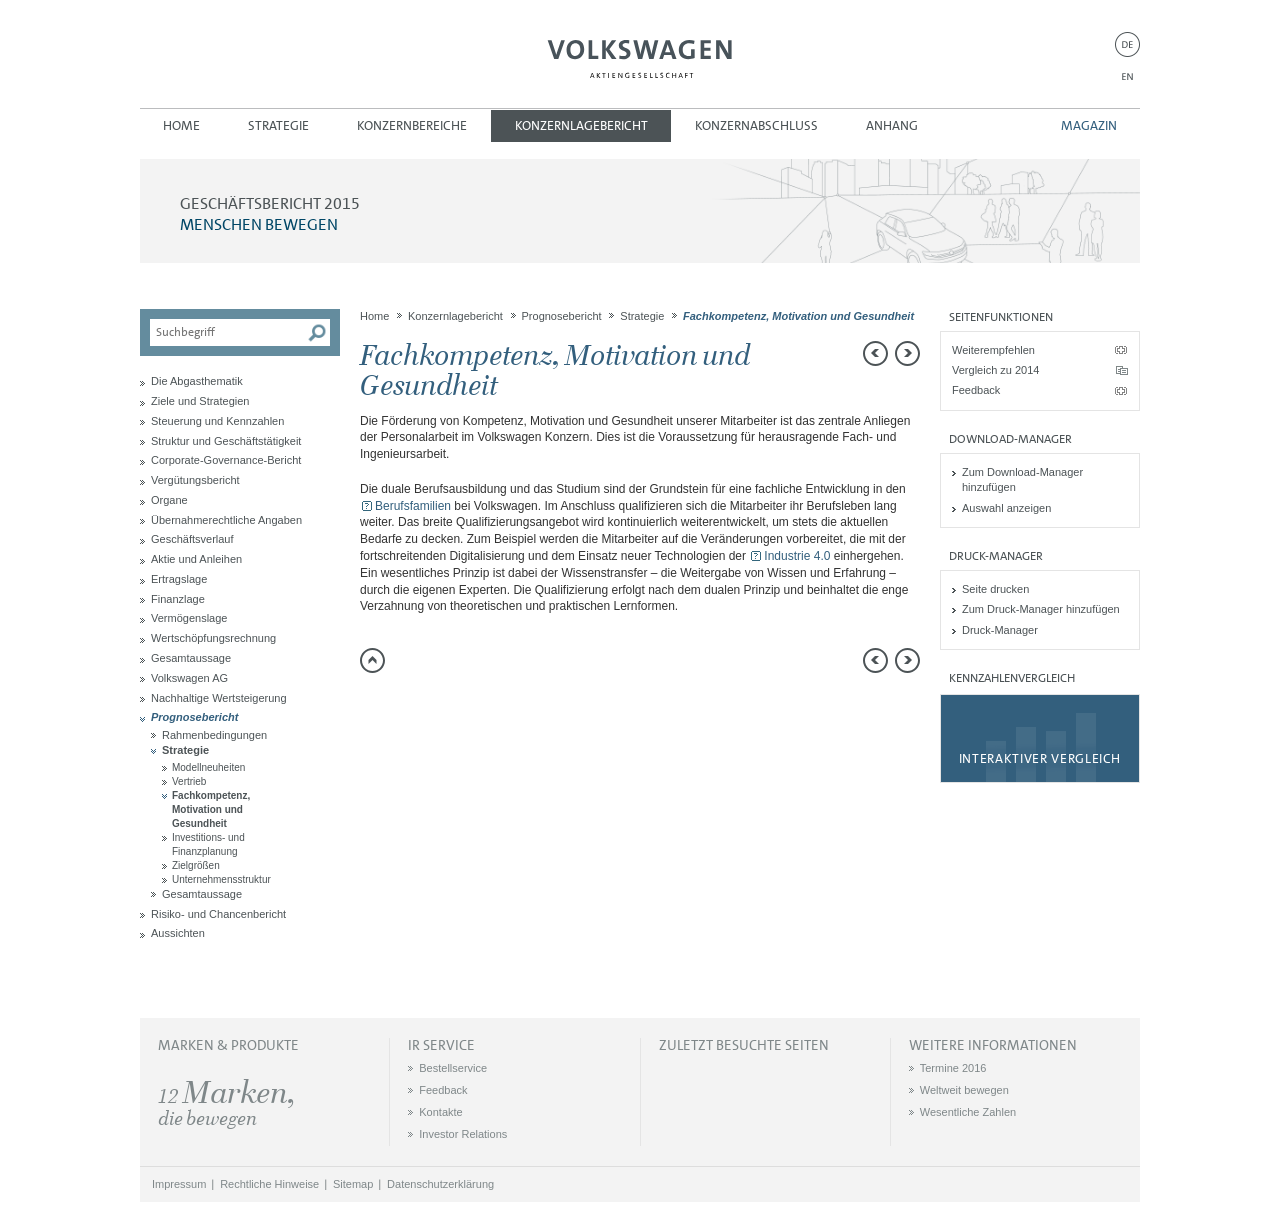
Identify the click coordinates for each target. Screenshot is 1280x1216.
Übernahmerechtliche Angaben (226, 520)
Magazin (1089, 125)
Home (181, 125)
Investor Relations (463, 1134)
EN (1127, 76)
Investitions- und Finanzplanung (208, 844)
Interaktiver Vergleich (1040, 758)
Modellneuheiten (208, 767)
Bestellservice (453, 1068)
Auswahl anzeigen (1006, 508)
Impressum (179, 1184)
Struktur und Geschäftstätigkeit (226, 441)
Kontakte (440, 1112)
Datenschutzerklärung (440, 1184)
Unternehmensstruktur (221, 879)
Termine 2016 (953, 1068)
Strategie (278, 125)
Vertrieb (189, 781)
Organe (169, 500)
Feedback (976, 390)
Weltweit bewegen (964, 1090)
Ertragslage (179, 579)
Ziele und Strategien (200, 401)
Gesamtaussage (191, 658)
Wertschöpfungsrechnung (213, 638)
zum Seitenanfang (372, 660)
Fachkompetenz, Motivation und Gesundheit (211, 809)
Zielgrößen (196, 865)
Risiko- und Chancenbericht (218, 914)
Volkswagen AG (640, 56)
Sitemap (353, 1184)
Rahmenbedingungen (214, 735)
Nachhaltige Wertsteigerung (219, 698)
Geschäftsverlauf (192, 539)
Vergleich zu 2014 (995, 370)
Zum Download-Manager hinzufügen (1022, 479)
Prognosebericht (194, 717)
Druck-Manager (1000, 630)
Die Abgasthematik (197, 381)
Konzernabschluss (756, 125)
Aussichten (178, 933)
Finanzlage (178, 599)
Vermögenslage (189, 618)
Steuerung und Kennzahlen (217, 421)
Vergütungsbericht (195, 480)
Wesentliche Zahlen (968, 1112)
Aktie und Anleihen (196, 559)
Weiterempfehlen (993, 350)
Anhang (892, 125)
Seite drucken (995, 589)
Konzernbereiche (412, 125)
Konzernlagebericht (581, 125)
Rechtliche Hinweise (269, 1184)
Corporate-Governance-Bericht (226, 460)
